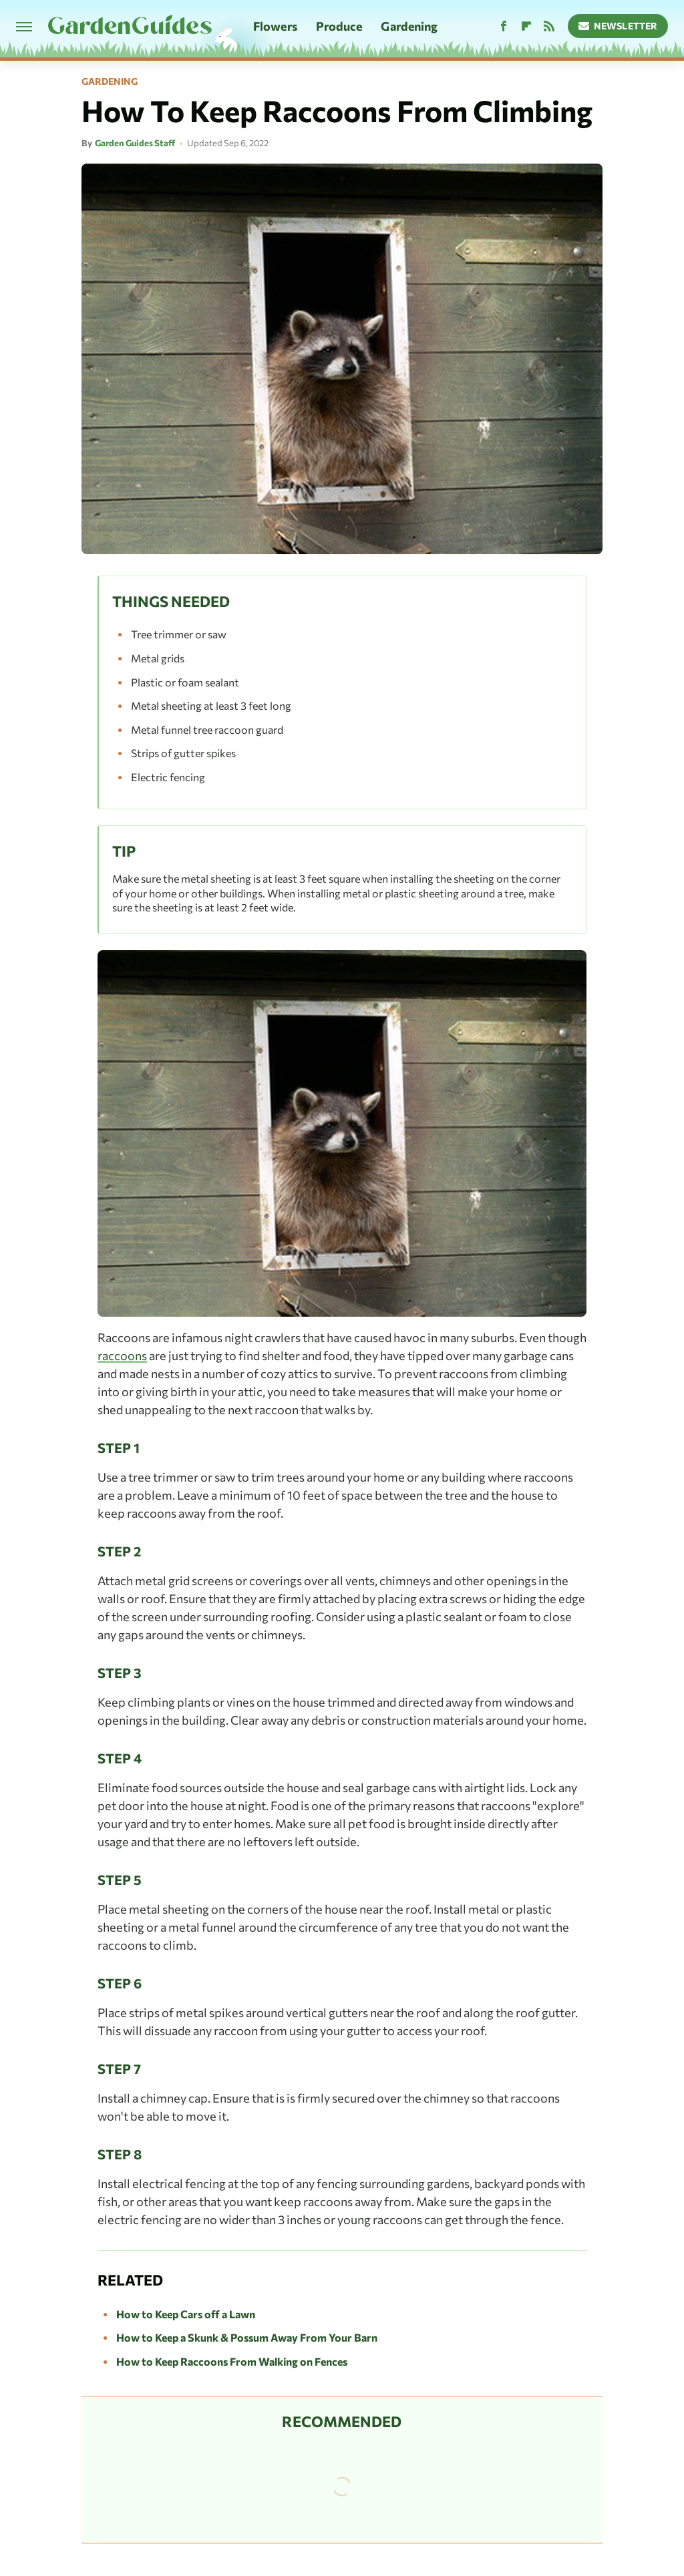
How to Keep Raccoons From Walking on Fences (231, 2361)
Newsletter (618, 25)
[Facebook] (503, 26)
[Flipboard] (526, 26)
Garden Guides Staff (135, 143)
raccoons (122, 1355)
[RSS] (549, 26)
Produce (339, 26)
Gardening (409, 26)
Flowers (275, 26)
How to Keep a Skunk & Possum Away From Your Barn (246, 2337)
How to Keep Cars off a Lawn (185, 2314)
